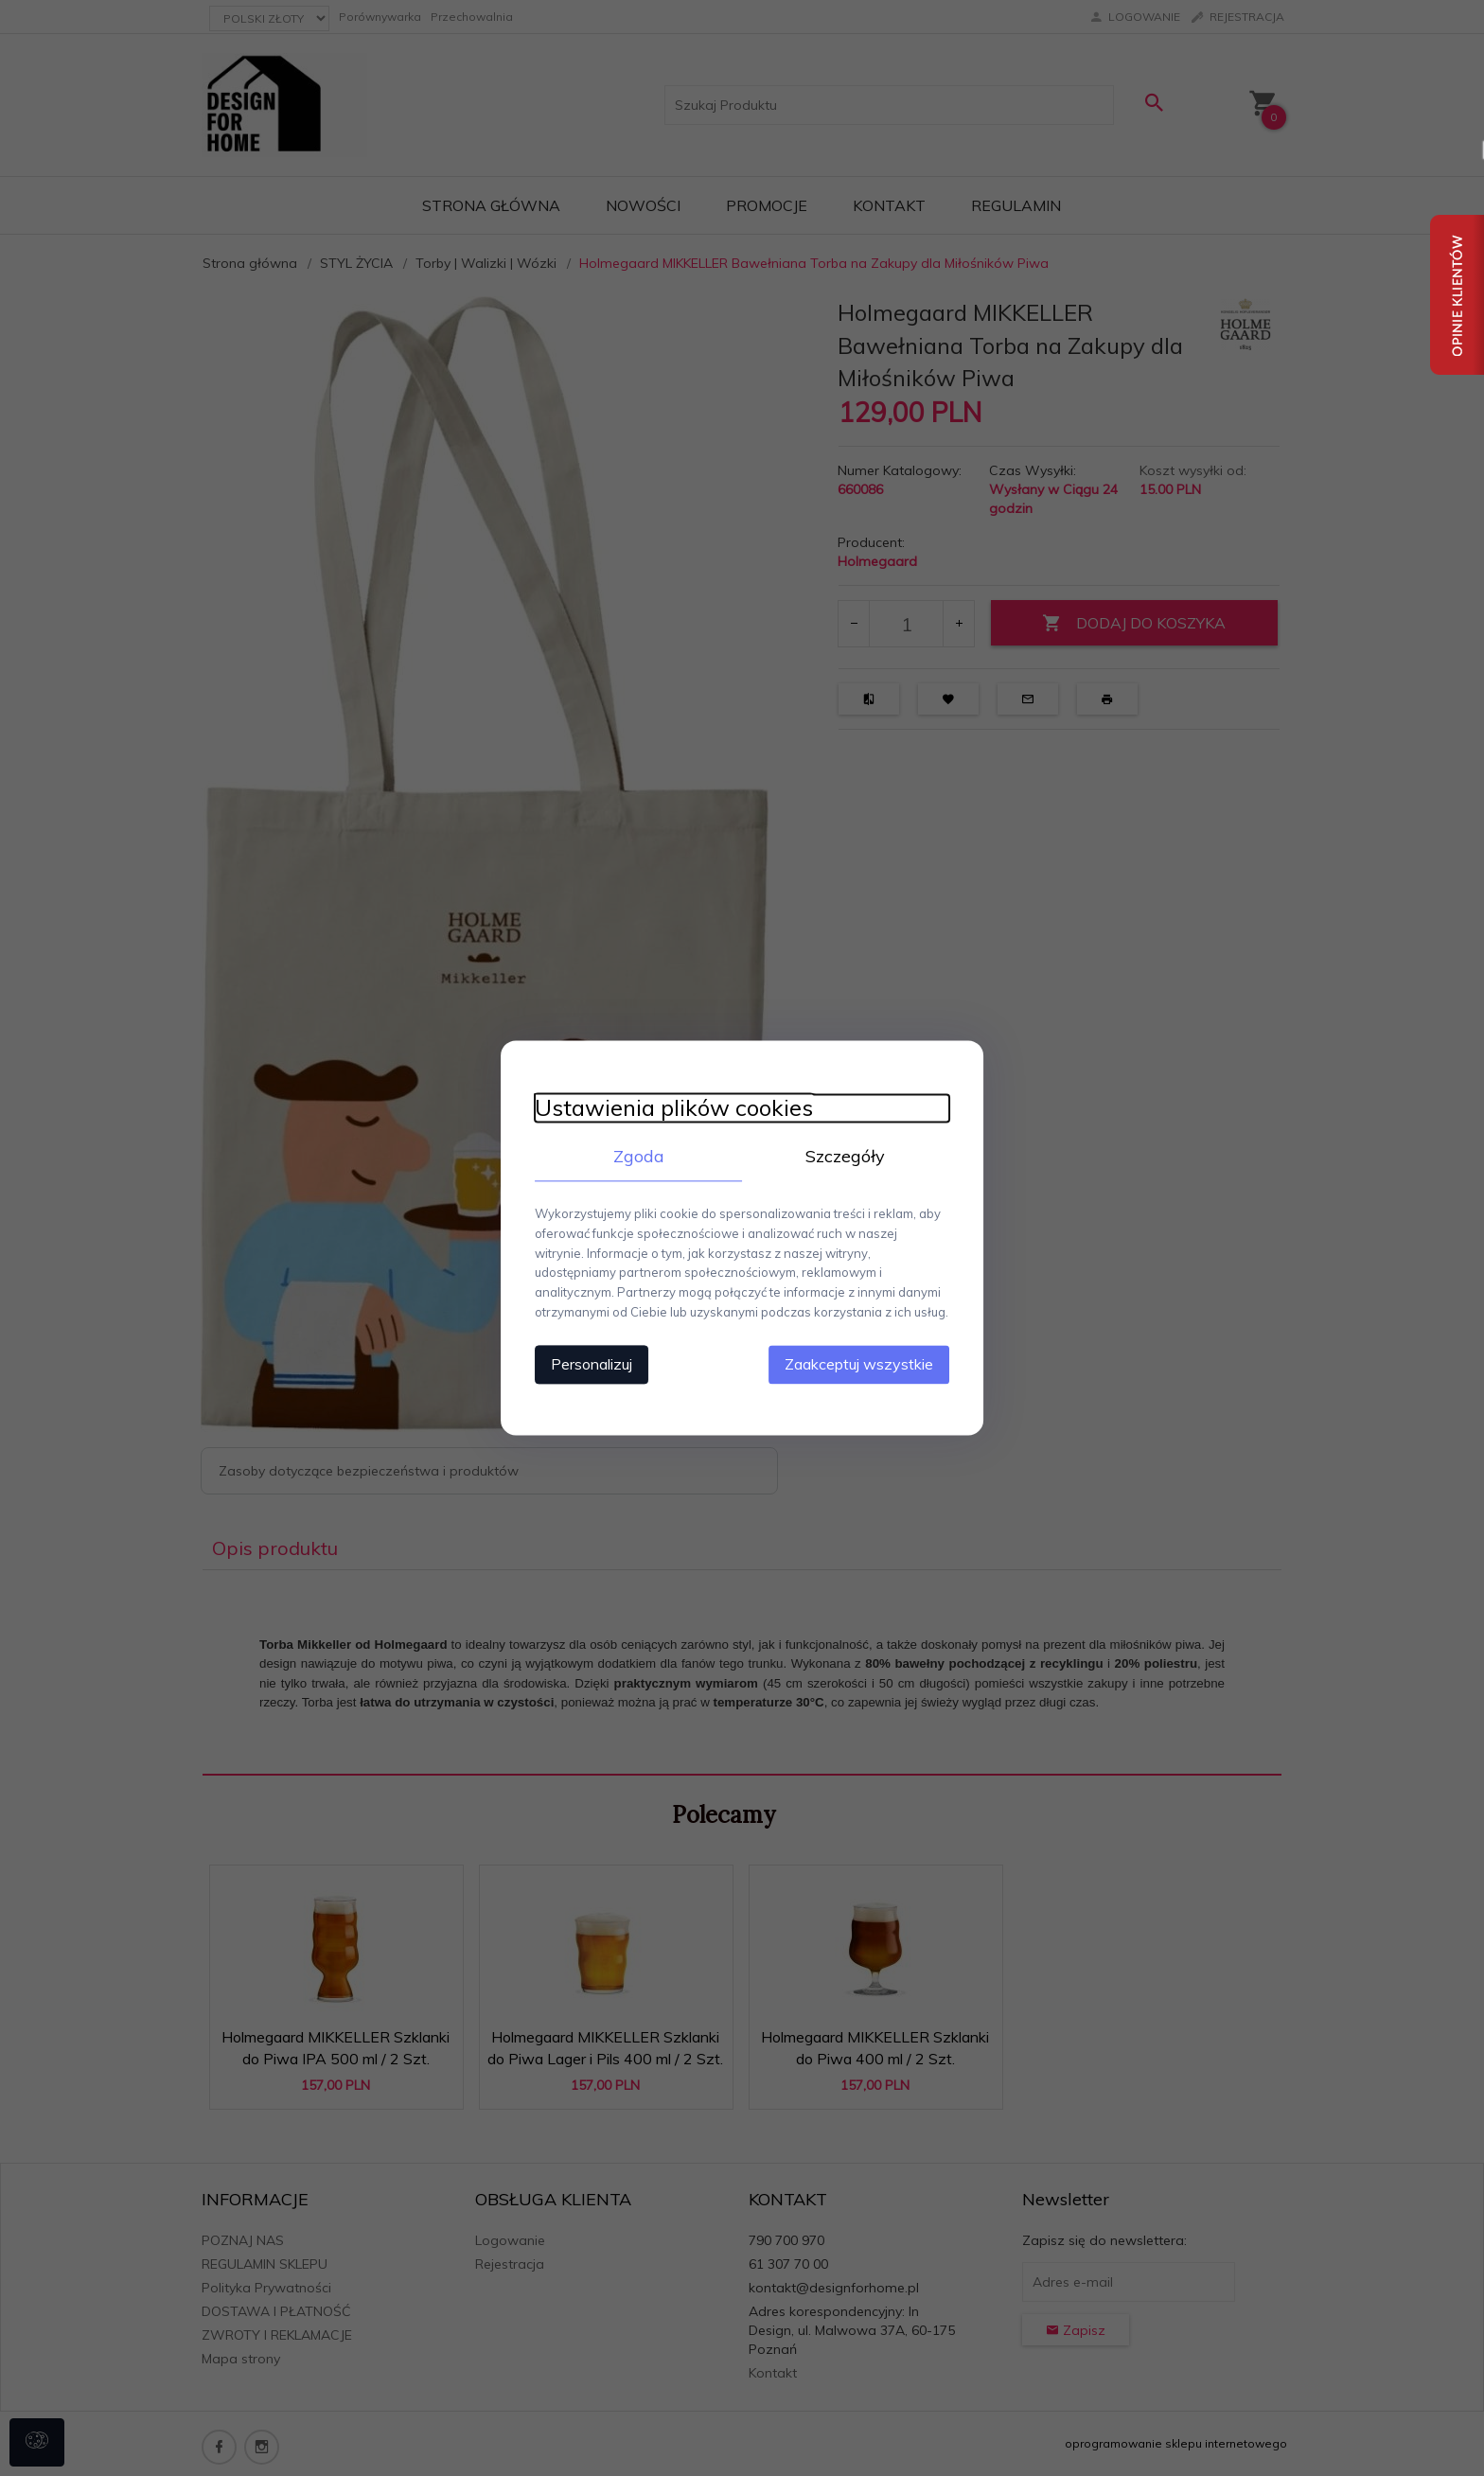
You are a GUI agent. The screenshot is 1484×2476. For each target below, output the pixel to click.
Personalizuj (581, 1362)
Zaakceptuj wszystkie (869, 1362)
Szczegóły (851, 1155)
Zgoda (633, 1155)
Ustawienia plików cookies (663, 1107)
